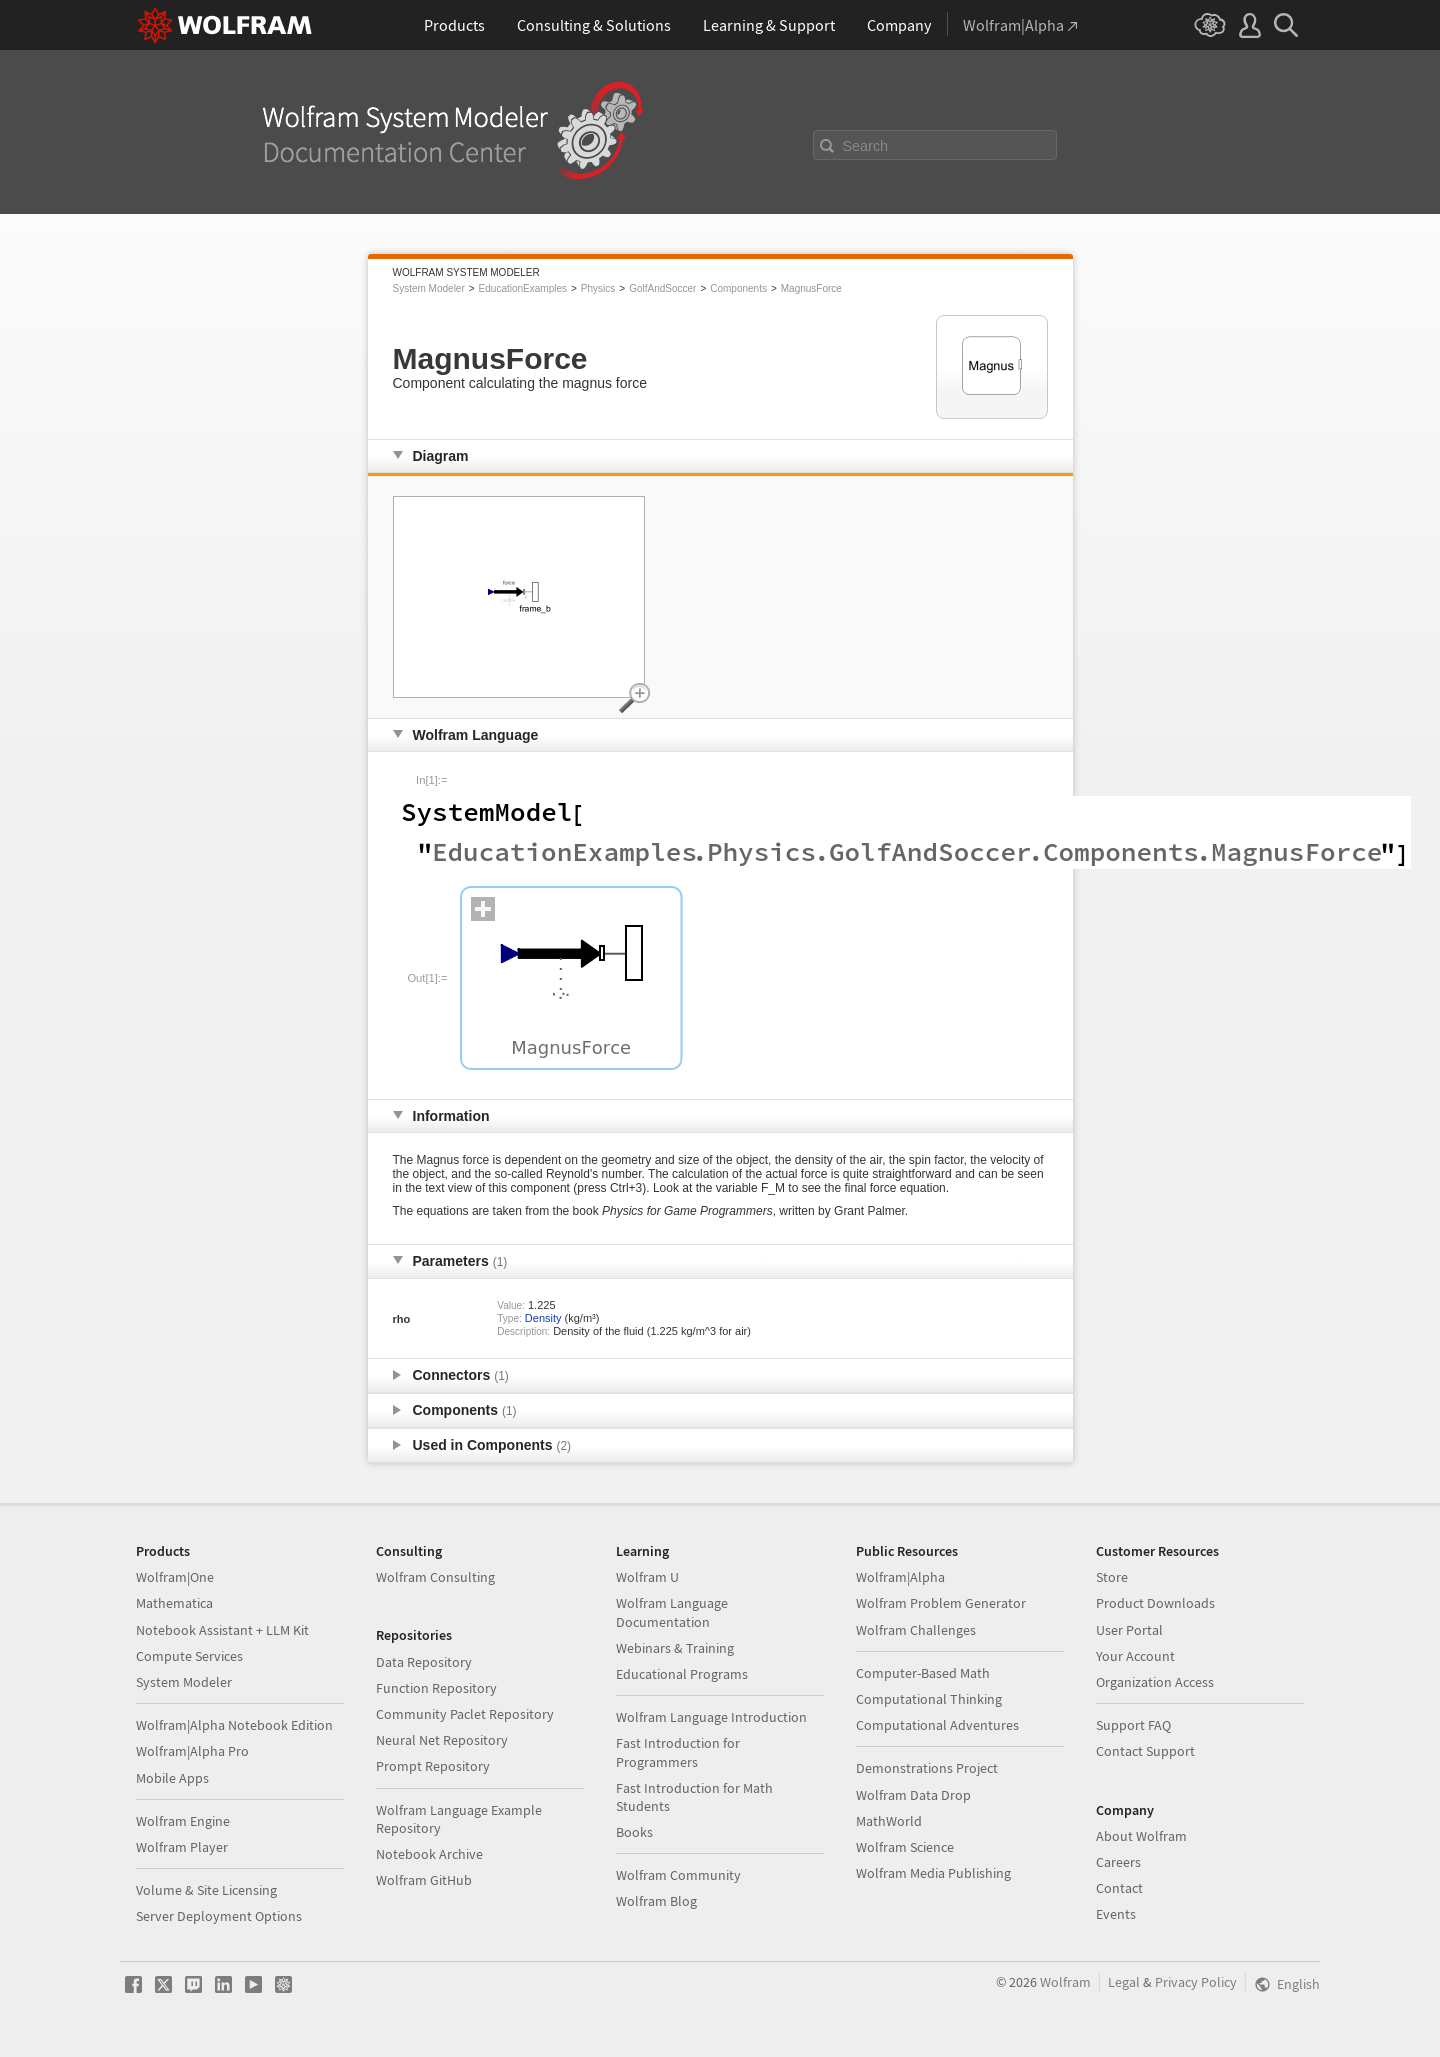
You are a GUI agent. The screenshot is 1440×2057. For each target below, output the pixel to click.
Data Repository (424, 1662)
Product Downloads (1155, 1603)
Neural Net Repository (442, 1740)
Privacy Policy (1196, 1982)
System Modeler (429, 288)
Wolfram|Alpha (900, 1577)
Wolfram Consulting (435, 1577)
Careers (1118, 1862)
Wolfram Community (678, 1875)
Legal (1124, 1982)
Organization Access (1155, 1682)
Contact (1119, 1888)
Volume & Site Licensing (206, 1890)
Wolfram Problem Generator (941, 1603)
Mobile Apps (172, 1778)
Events (1116, 1914)
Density (543, 1318)
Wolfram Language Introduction (711, 1717)
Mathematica (174, 1603)
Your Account (1135, 1656)
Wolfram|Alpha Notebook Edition (234, 1725)
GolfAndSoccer (662, 288)
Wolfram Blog (656, 1901)
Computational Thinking (929, 1699)
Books (634, 1832)
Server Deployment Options (219, 1916)
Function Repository (436, 1688)
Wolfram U (647, 1577)
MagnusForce (811, 288)
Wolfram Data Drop (913, 1795)
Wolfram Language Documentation (672, 1612)
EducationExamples (523, 288)
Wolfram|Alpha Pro (192, 1751)
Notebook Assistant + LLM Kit (222, 1630)
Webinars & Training (675, 1648)
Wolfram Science (905, 1847)
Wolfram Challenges (916, 1630)
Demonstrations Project (927, 1768)
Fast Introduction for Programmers (678, 1752)
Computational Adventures (937, 1725)
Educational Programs (682, 1674)
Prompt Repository (433, 1766)
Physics (598, 288)
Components (738, 288)
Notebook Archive (429, 1854)
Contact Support (1145, 1751)
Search (866, 146)
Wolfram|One (175, 1577)
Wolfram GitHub (424, 1880)
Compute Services (189, 1656)
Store (1112, 1577)
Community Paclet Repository (465, 1714)
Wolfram (1065, 1982)
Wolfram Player (182, 1847)
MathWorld (889, 1821)
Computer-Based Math (923, 1673)
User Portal (1129, 1630)
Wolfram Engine (183, 1821)
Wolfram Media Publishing (933, 1873)
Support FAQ (1133, 1725)
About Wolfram (1141, 1836)
